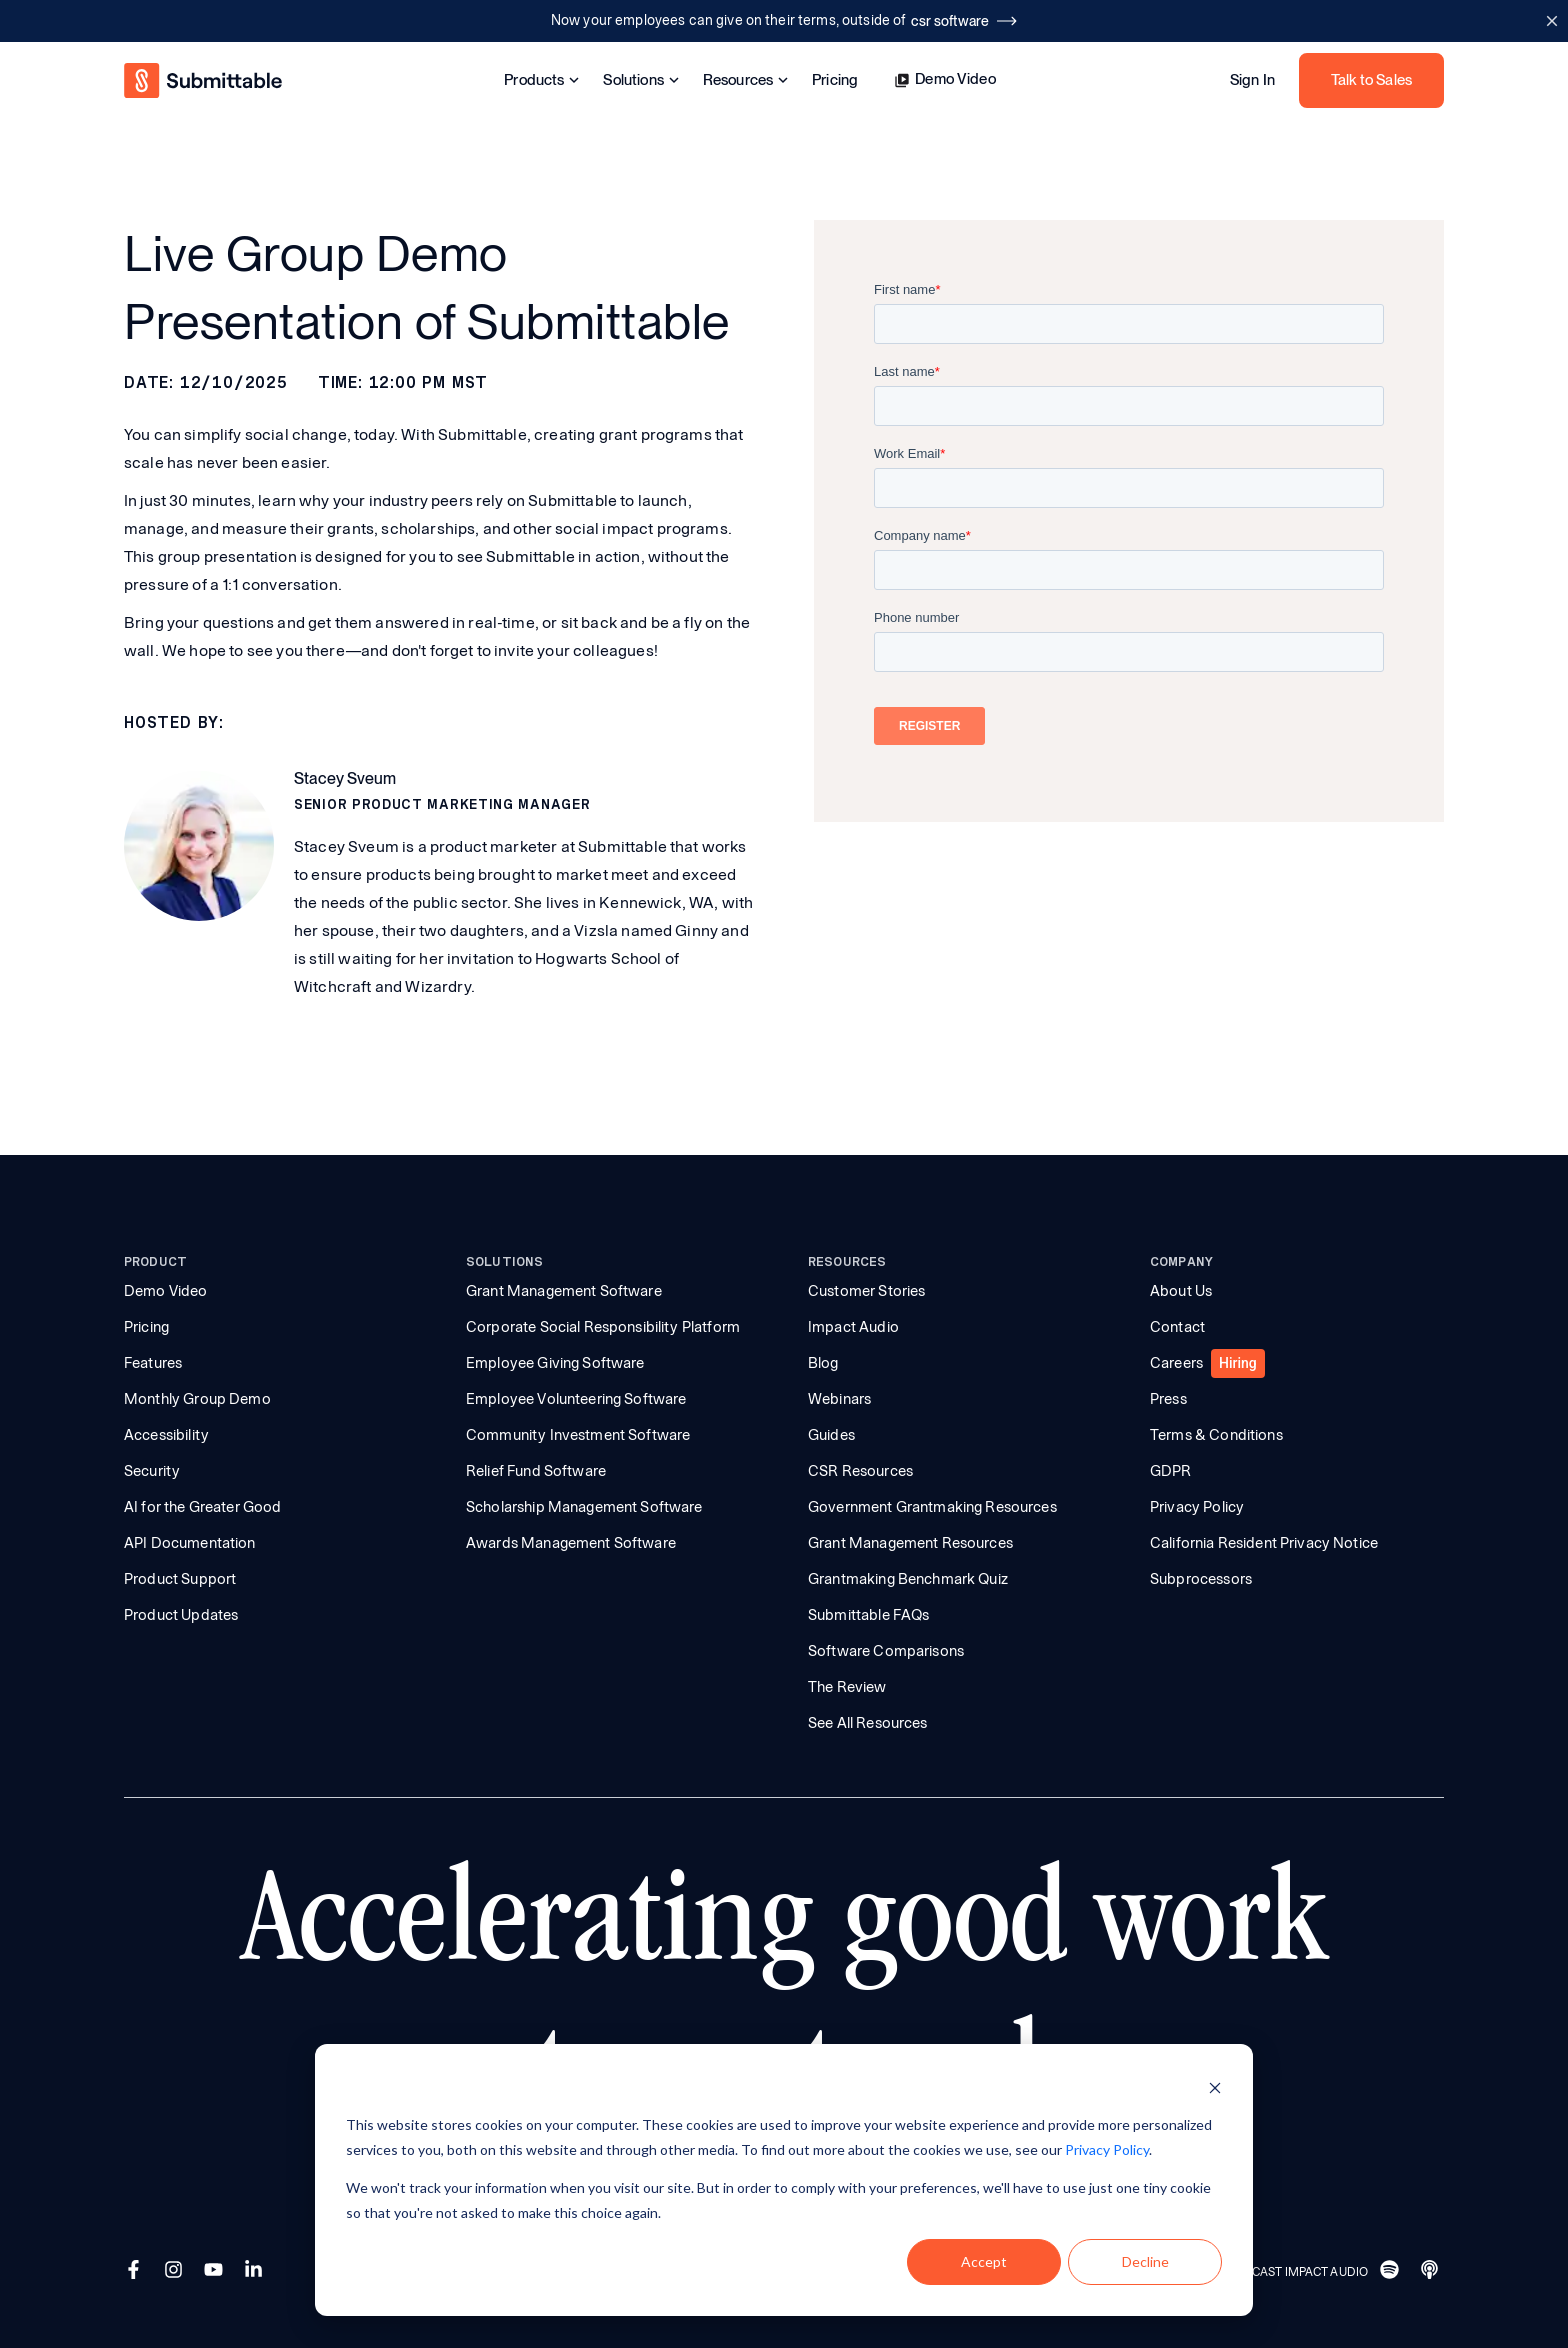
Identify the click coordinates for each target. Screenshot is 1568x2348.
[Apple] (1432, 2272)
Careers (1176, 1363)
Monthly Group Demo (197, 1399)
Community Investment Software (578, 1435)
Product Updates (181, 1615)
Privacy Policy (1197, 1507)
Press (1168, 1399)
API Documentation (190, 1543)
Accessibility (166, 1435)
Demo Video (945, 79)
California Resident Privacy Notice (1264, 1543)
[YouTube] (216, 2272)
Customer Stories (866, 1291)
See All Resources (868, 1723)
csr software (964, 21)
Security (152, 1471)
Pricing (835, 80)
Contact (1177, 1327)
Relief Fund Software (536, 1471)
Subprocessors (1201, 1579)
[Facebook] (136, 2272)
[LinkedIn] (256, 2272)
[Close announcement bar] (1551, 21)
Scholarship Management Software (584, 1507)
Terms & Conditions (1216, 1435)
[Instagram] (176, 2272)
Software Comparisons (886, 1651)
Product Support (180, 1579)
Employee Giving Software (555, 1363)
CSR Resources (860, 1471)
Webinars (839, 1399)
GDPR (1171, 1471)
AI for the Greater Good (202, 1507)
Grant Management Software (564, 1291)
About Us (1181, 1291)
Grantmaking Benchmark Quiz (908, 1579)
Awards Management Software (571, 1543)
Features (153, 1363)
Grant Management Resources (910, 1543)
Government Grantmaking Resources (932, 1507)
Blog (823, 1363)
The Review (847, 1687)
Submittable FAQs (868, 1615)
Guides (831, 1435)
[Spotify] (1392, 2272)
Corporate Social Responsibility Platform (603, 1327)
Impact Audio (853, 1327)
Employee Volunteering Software (576, 1399)
